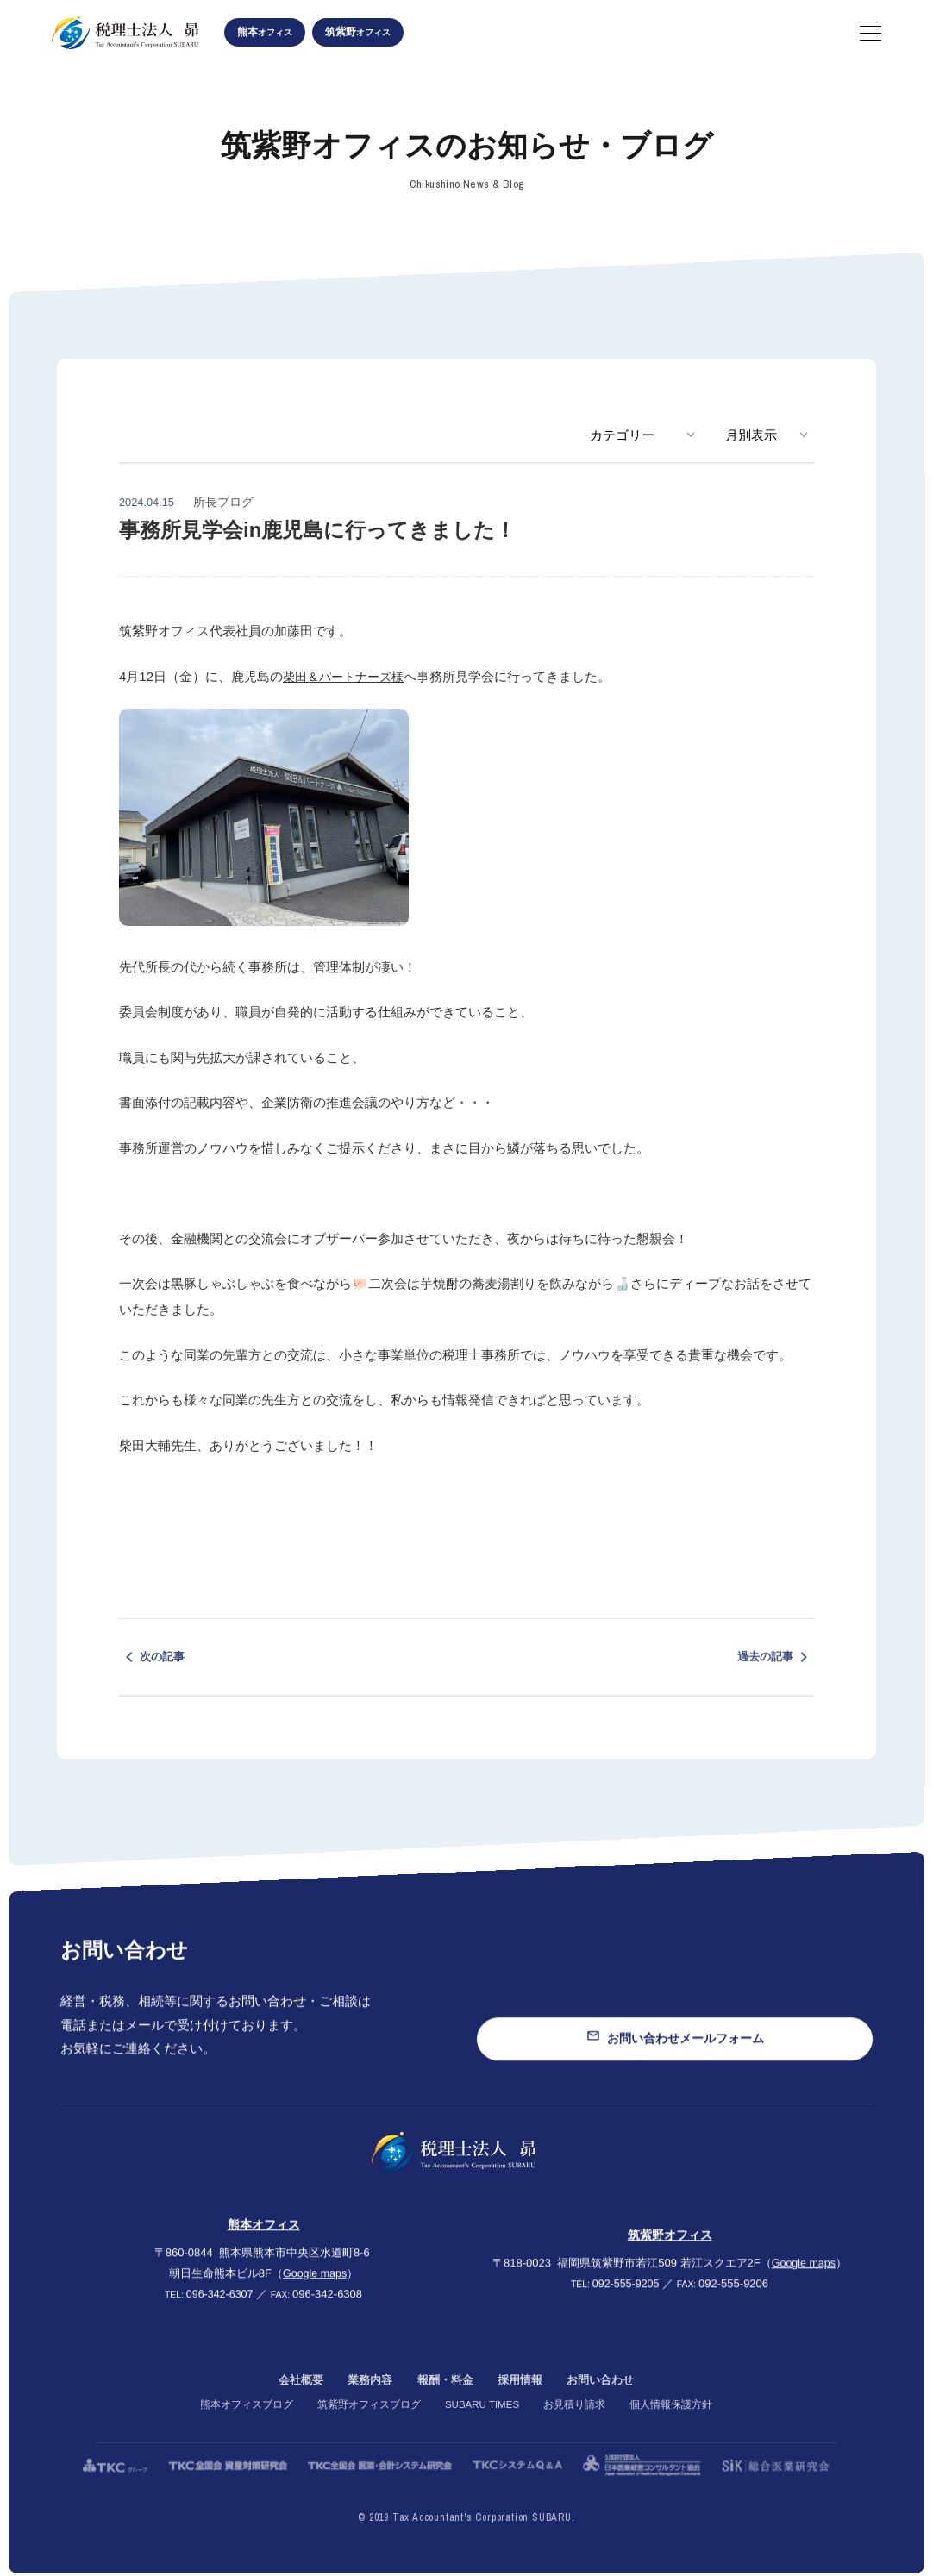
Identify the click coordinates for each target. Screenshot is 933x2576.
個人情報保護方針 (673, 2431)
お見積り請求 (577, 2431)
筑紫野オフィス (670, 2252)
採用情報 (522, 2407)
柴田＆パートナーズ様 (347, 676)
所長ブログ (223, 502)
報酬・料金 (444, 2407)
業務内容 (365, 2407)
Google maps (314, 2291)
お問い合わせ (607, 2407)
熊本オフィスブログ (244, 2431)
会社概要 (293, 2407)
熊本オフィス (263, 2242)
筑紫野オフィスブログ (366, 2431)
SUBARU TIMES (482, 2431)
